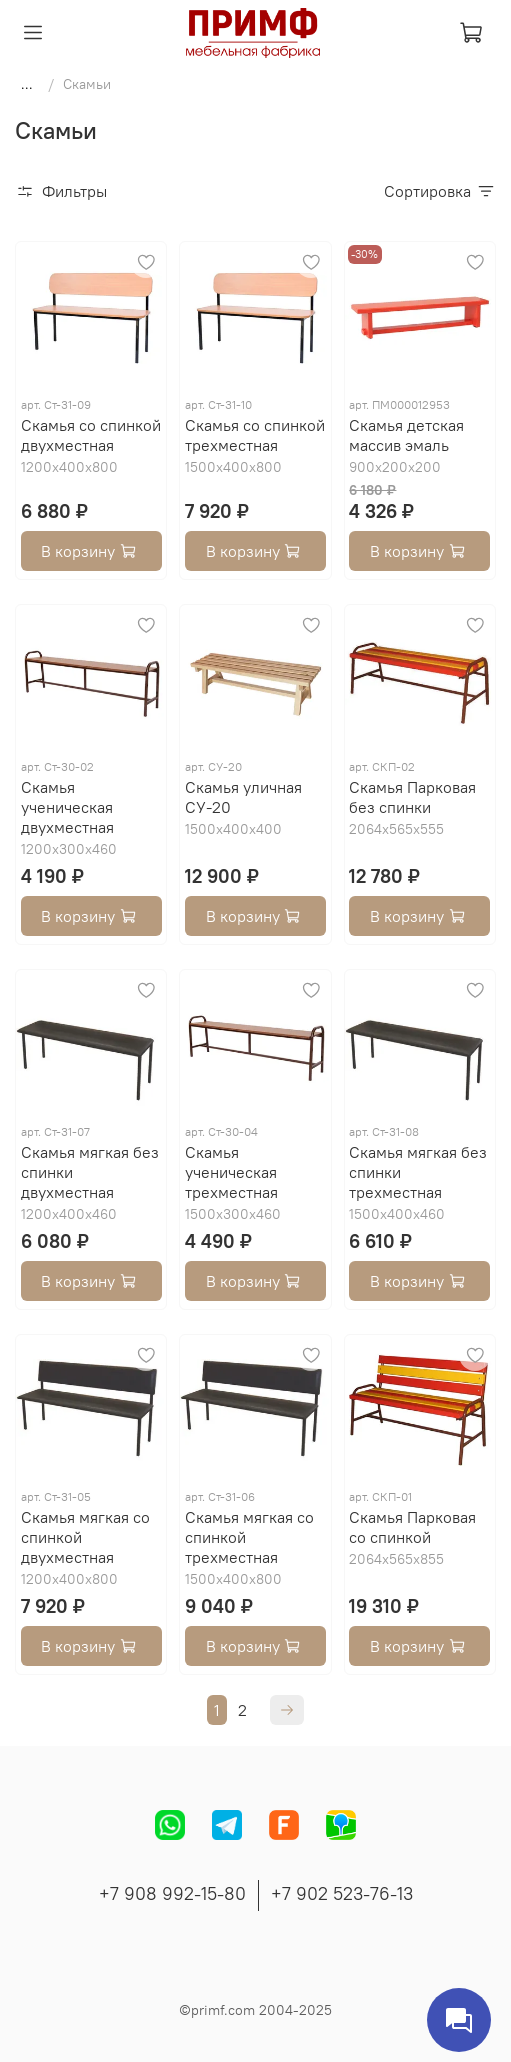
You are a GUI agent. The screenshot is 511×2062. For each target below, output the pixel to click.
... (27, 84)
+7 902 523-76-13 (342, 1893)
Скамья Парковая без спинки (412, 797)
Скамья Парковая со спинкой (412, 1527)
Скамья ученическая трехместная (231, 1172)
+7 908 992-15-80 (172, 1893)
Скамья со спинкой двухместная (91, 435)
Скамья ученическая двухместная (67, 807)
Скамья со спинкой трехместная (255, 435)
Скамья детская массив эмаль (406, 435)
